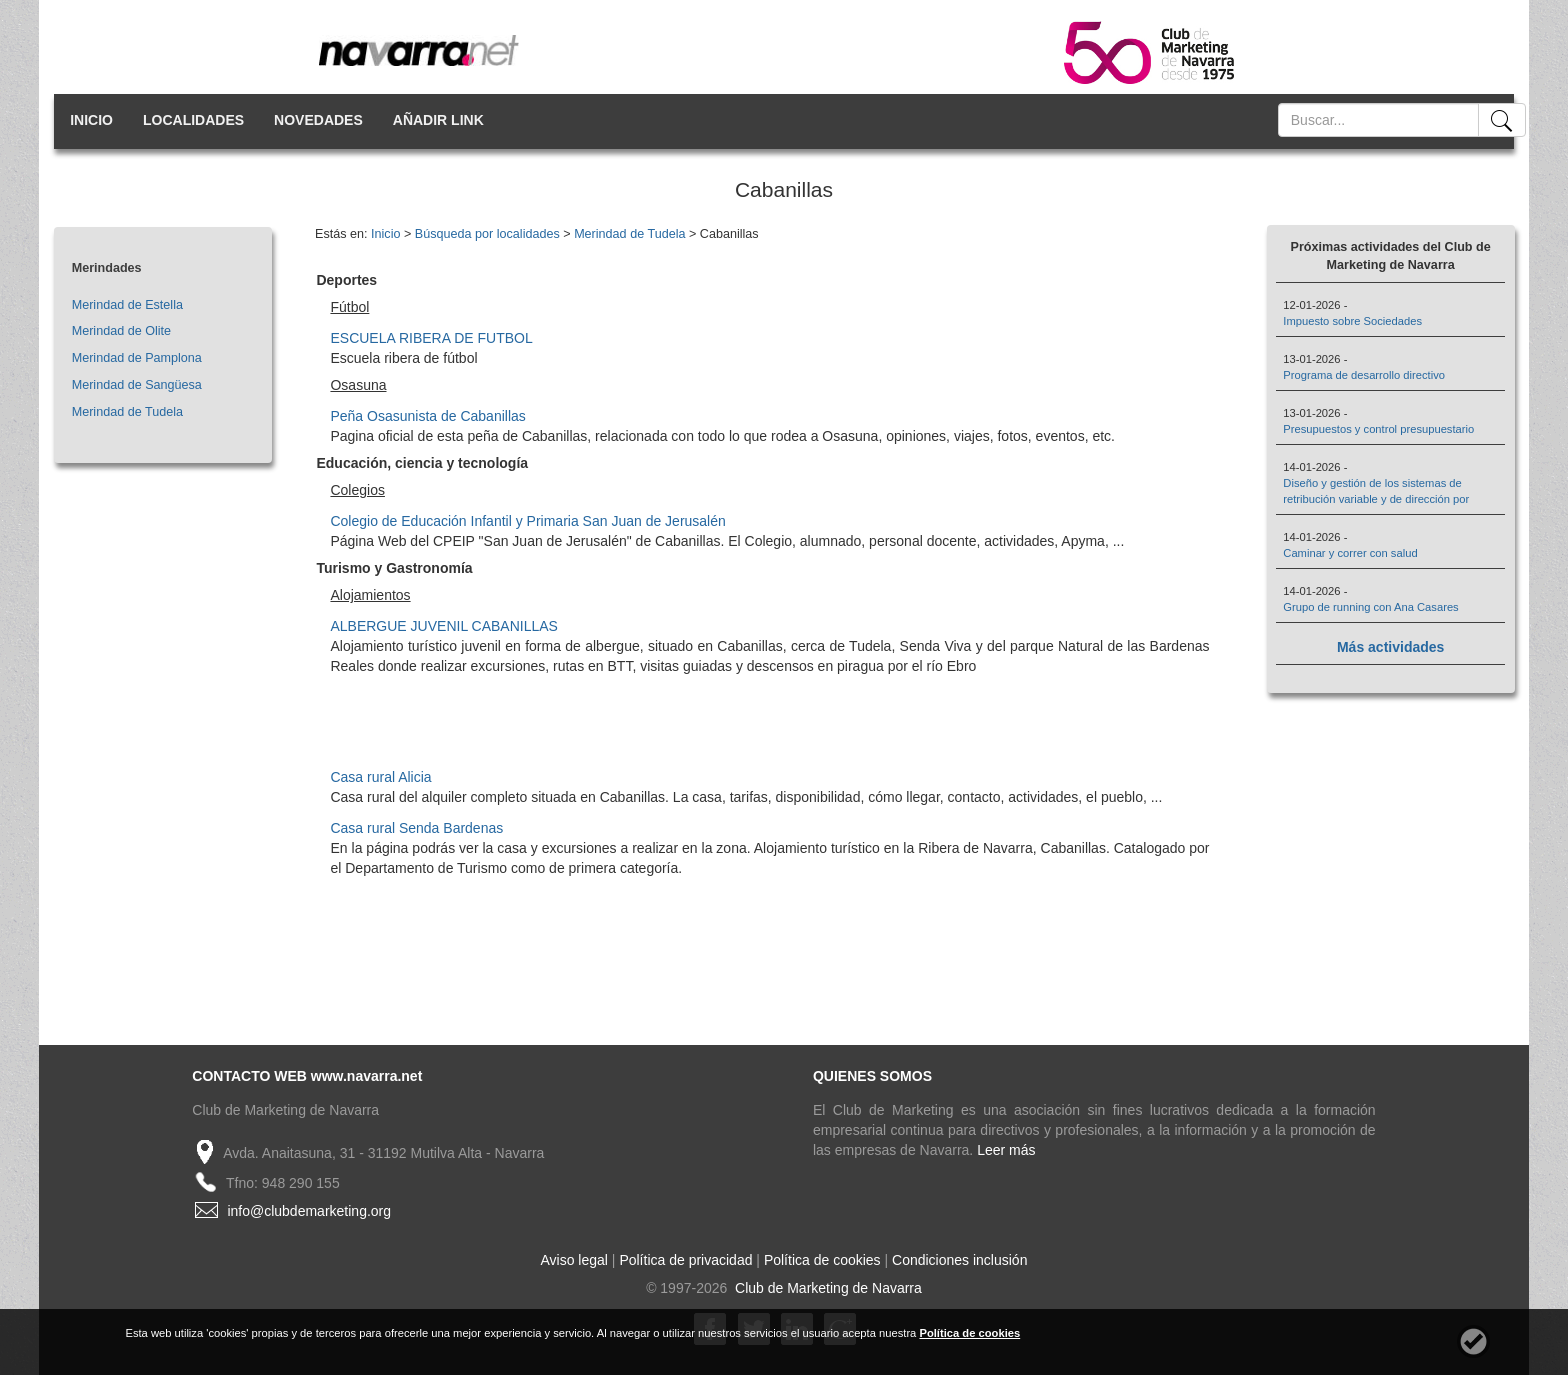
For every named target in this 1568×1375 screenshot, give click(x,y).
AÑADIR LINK (438, 120)
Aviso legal (574, 1260)
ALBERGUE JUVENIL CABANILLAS (443, 626)
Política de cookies (822, 1260)
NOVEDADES (318, 120)
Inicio (385, 234)
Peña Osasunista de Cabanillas (427, 416)
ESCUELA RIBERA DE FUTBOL (431, 338)
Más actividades (1390, 647)
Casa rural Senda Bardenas (416, 828)
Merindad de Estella (127, 305)
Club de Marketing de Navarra (826, 1288)
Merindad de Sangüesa (137, 385)
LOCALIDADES (193, 120)
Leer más (1006, 1150)
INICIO (91, 120)
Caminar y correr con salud (1350, 553)
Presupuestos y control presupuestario (1378, 429)
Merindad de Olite (121, 331)
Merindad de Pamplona (137, 358)
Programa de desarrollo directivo (1364, 375)
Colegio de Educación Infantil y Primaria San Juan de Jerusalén (527, 521)
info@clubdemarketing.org (309, 1211)
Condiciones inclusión (959, 1260)
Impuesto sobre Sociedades (1352, 321)
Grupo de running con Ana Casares (1370, 607)
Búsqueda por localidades (487, 234)
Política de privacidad (685, 1260)
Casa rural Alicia (380, 777)
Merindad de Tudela (127, 412)
